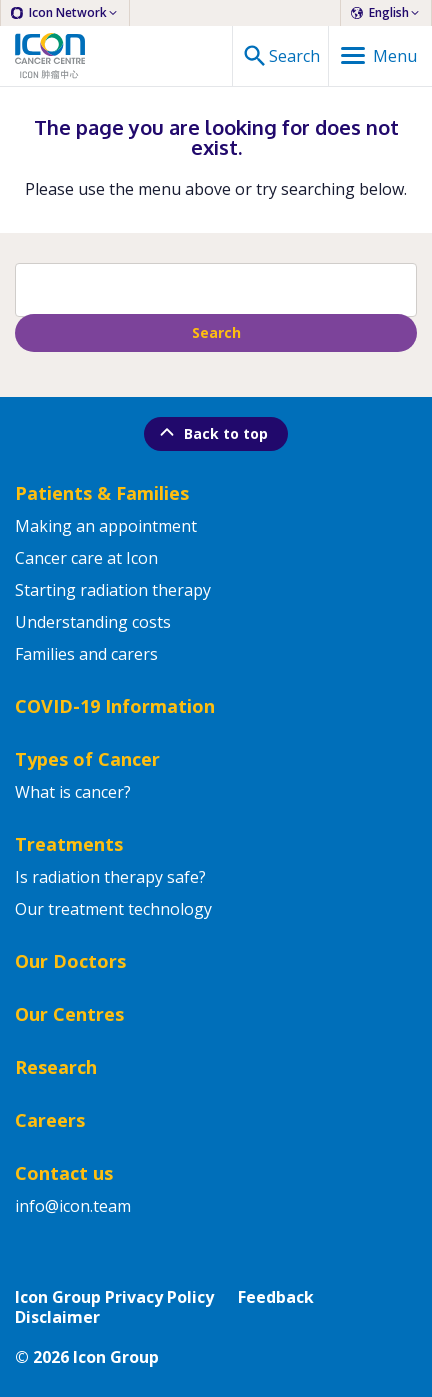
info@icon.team (73, 1206)
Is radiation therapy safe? (110, 877)
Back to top (212, 432)
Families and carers (86, 654)
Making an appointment (106, 526)
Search (216, 332)
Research (56, 1067)
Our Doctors (70, 961)
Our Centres (69, 1014)
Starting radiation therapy (113, 590)
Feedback (276, 1297)
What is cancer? (73, 792)
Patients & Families (102, 493)
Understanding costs (93, 622)
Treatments (69, 844)
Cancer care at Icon (86, 558)
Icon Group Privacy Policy (114, 1297)
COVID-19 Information (115, 706)
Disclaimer (57, 1317)
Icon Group (116, 1357)
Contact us (64, 1173)
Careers (50, 1120)
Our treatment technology (113, 909)
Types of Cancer (87, 759)
